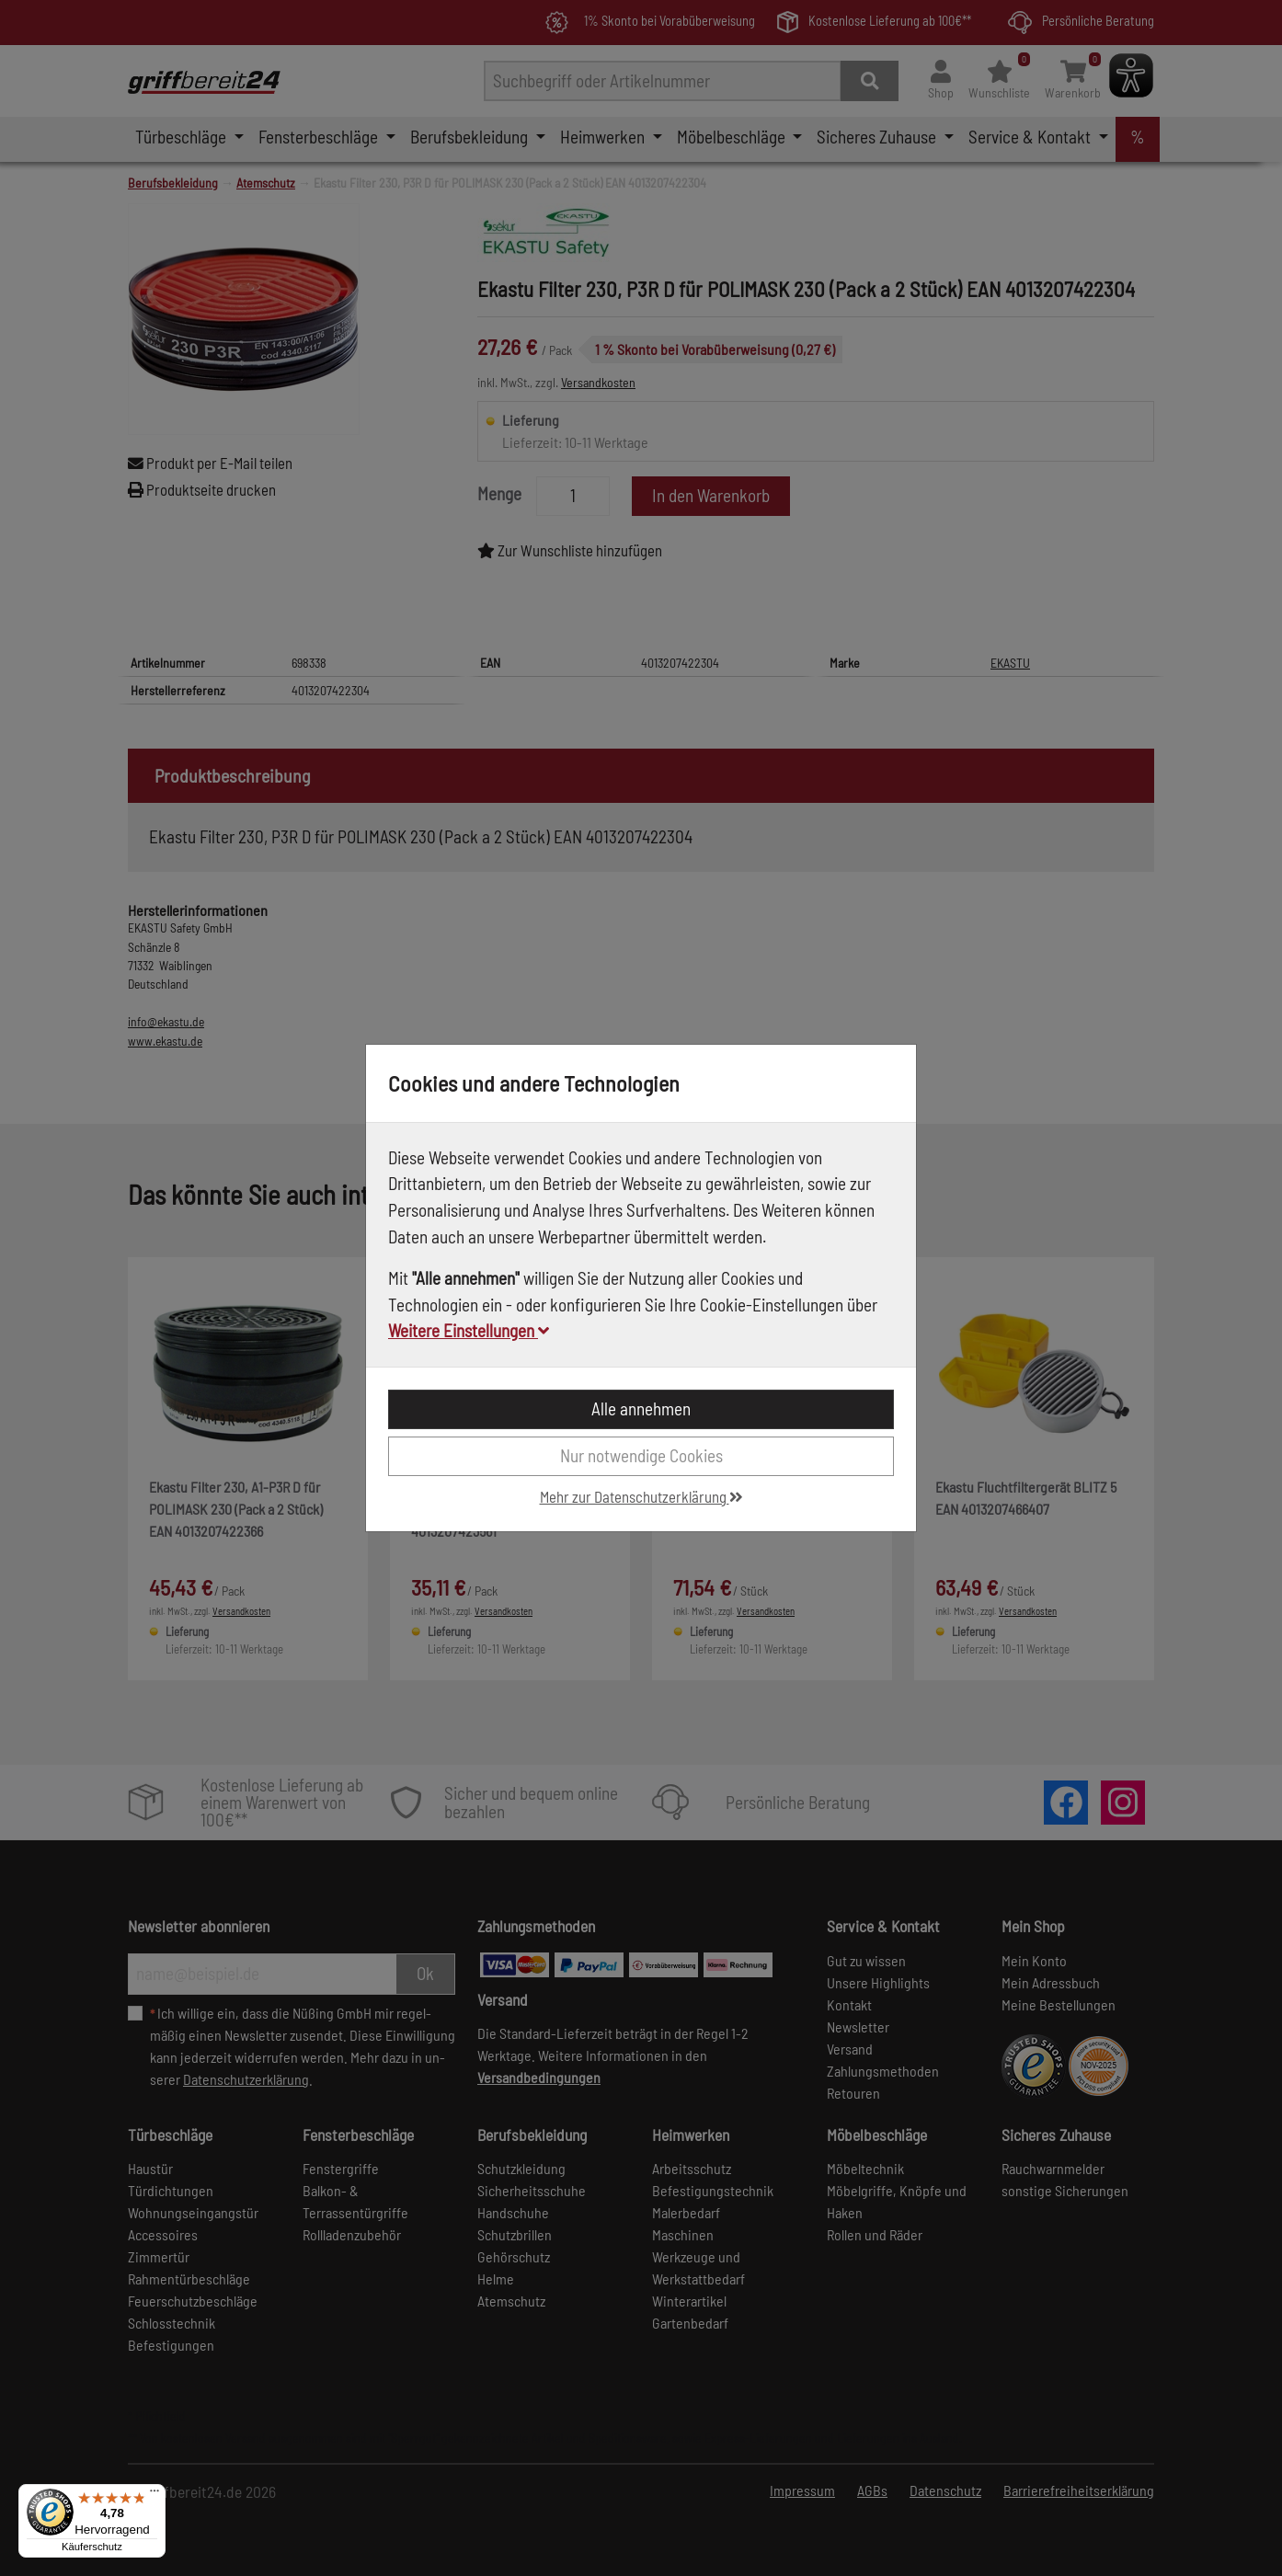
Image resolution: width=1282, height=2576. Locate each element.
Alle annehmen (641, 1408)
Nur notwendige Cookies (641, 1455)
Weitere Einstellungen (468, 1330)
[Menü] (154, 2495)
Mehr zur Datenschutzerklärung (641, 1496)
